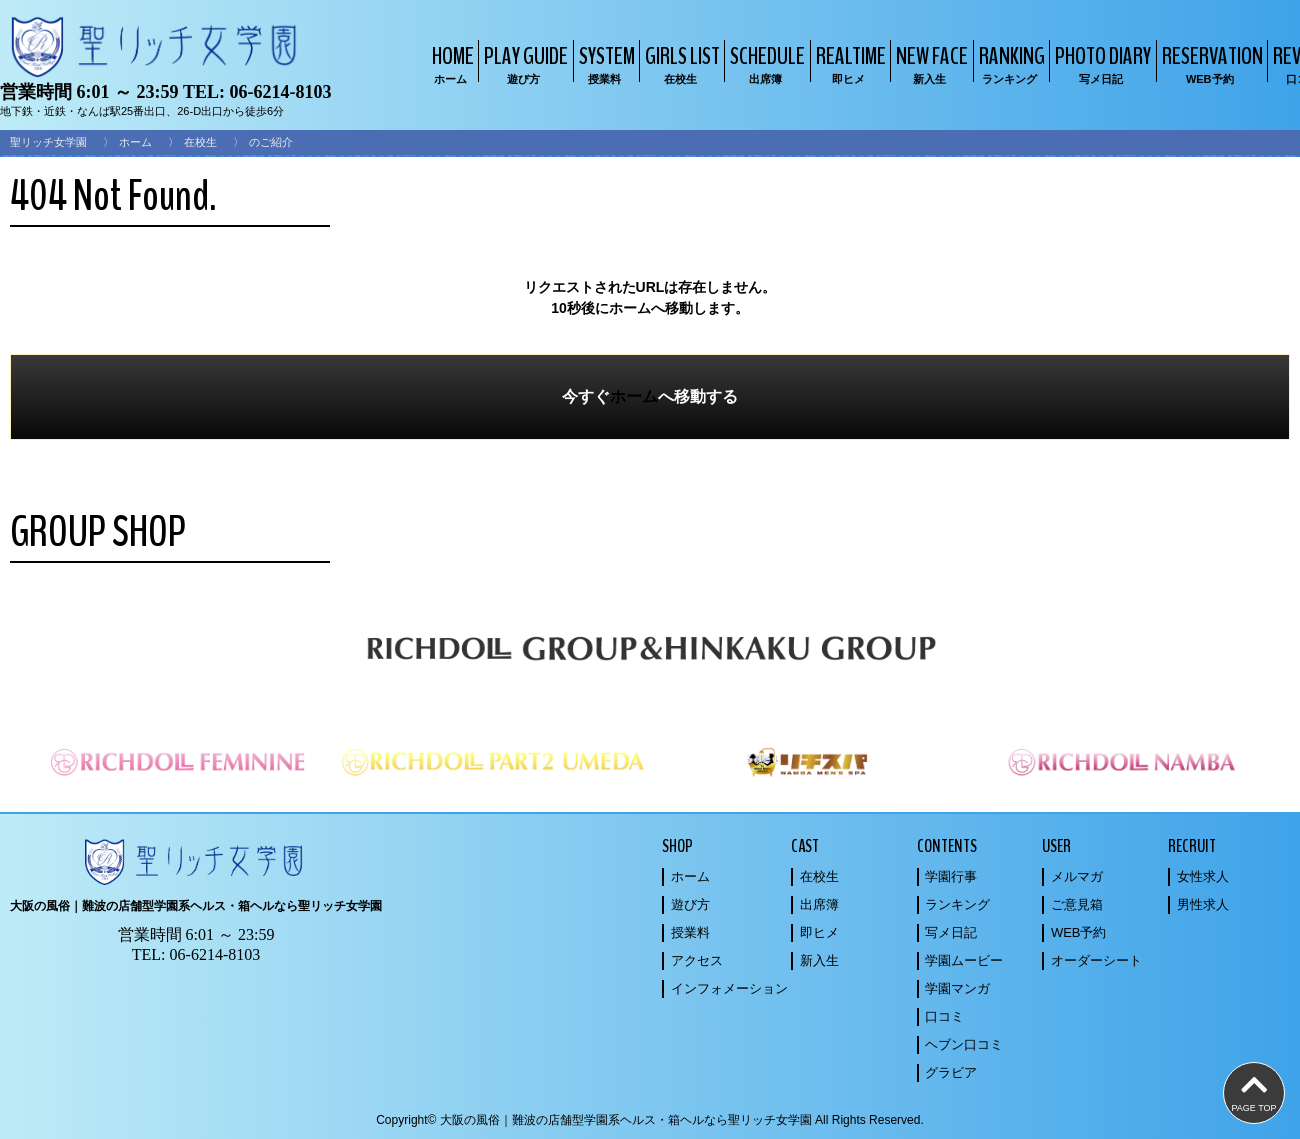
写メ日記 (951, 932)
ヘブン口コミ (964, 1044)
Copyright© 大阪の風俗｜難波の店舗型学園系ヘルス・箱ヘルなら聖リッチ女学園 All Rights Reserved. (650, 1120)
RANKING (1009, 63)
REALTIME (848, 63)
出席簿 (819, 904)
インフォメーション (729, 988)
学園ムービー (964, 960)
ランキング (957, 904)
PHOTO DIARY (1100, 63)
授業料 (690, 932)
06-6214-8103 (280, 92)
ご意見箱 (1077, 904)
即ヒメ (819, 932)
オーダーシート (1096, 960)
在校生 (200, 142)
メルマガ (1077, 876)
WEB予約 (1079, 932)
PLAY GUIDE (523, 63)
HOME (450, 63)
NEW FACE (929, 63)
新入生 (819, 960)
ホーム (135, 142)
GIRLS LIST (680, 63)
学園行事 (951, 876)
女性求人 (1203, 876)
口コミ (944, 1016)
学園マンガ (957, 988)
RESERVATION (1210, 63)
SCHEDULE (765, 63)
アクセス (697, 960)
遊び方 (690, 904)
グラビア (951, 1072)
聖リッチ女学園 (48, 142)
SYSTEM (604, 63)
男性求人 (1203, 904)
